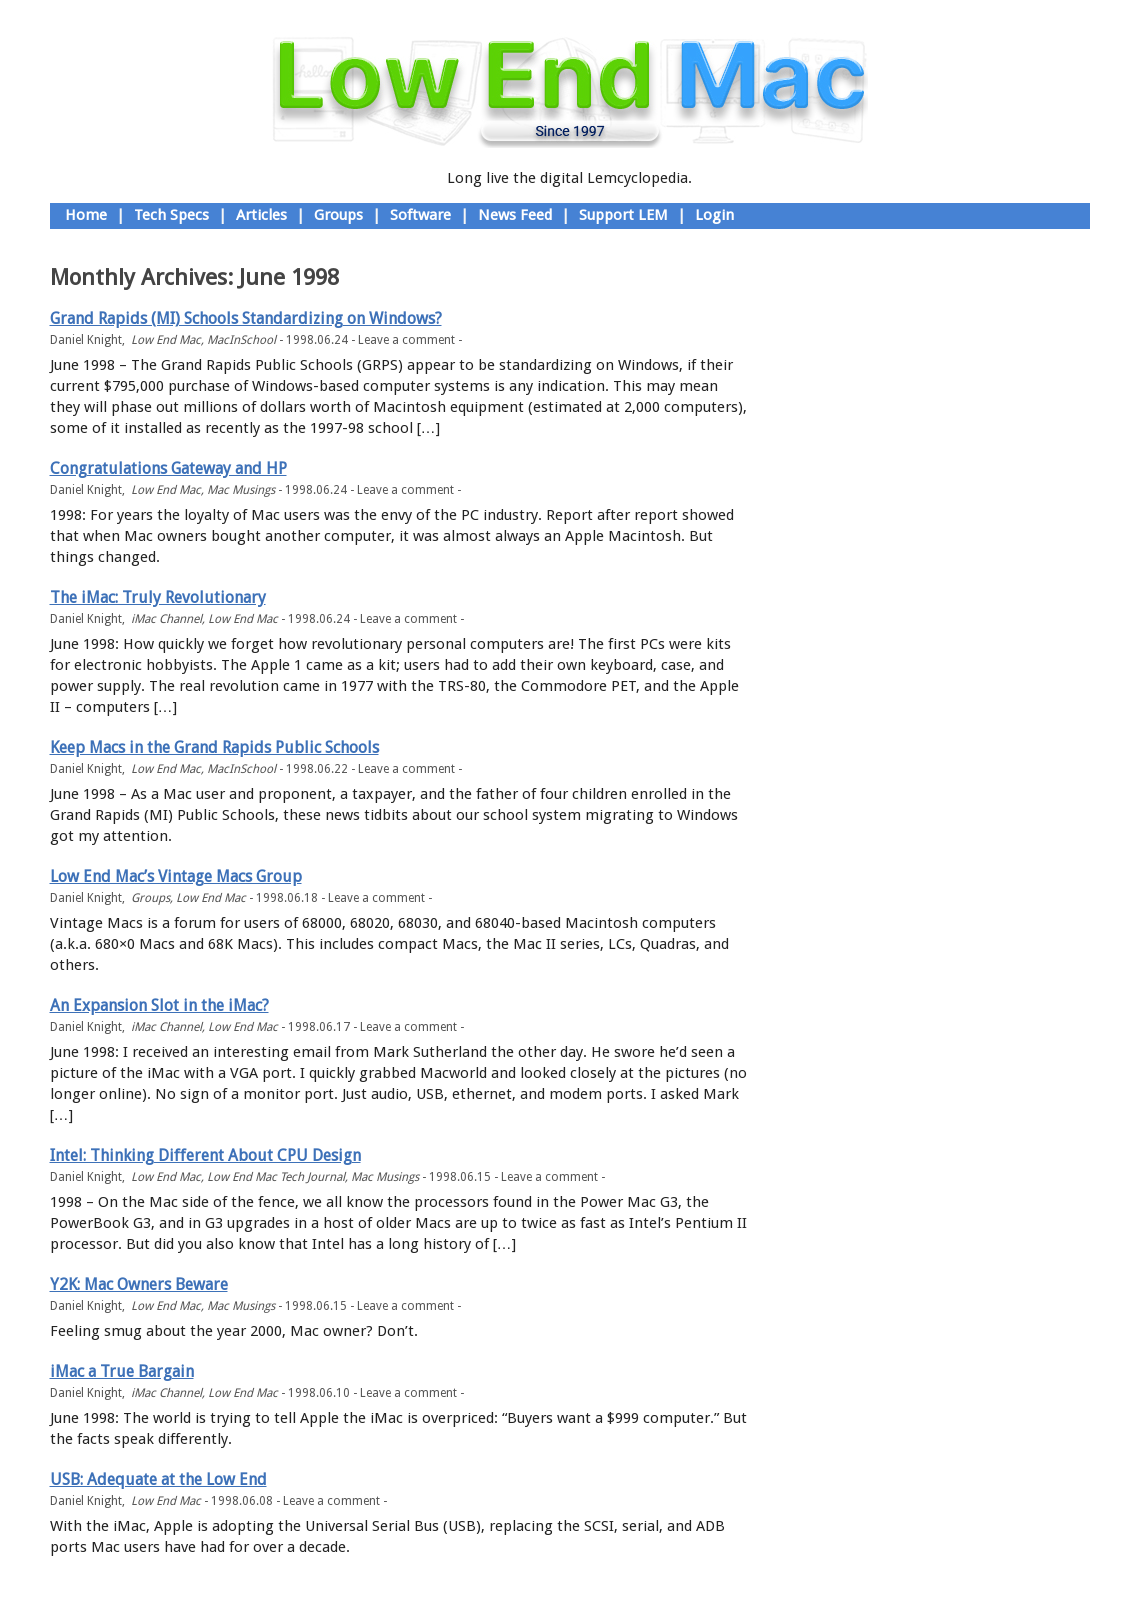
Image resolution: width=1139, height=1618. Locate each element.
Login (714, 215)
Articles (261, 215)
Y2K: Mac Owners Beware (139, 1284)
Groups (338, 215)
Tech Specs (171, 215)
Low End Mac (166, 340)
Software (420, 215)
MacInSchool (241, 340)
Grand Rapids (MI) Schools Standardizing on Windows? (246, 318)
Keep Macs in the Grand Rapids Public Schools (214, 747)
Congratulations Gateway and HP (168, 468)
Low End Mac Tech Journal (276, 1177)
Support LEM (623, 215)
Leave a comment (406, 340)
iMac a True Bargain (122, 1371)
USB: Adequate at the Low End (158, 1479)
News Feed (515, 215)
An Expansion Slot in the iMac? (159, 1005)
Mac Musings (241, 490)
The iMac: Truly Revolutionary (158, 597)
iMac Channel (166, 619)
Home (86, 215)
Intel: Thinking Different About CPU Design (205, 1155)
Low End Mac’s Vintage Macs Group (176, 876)
